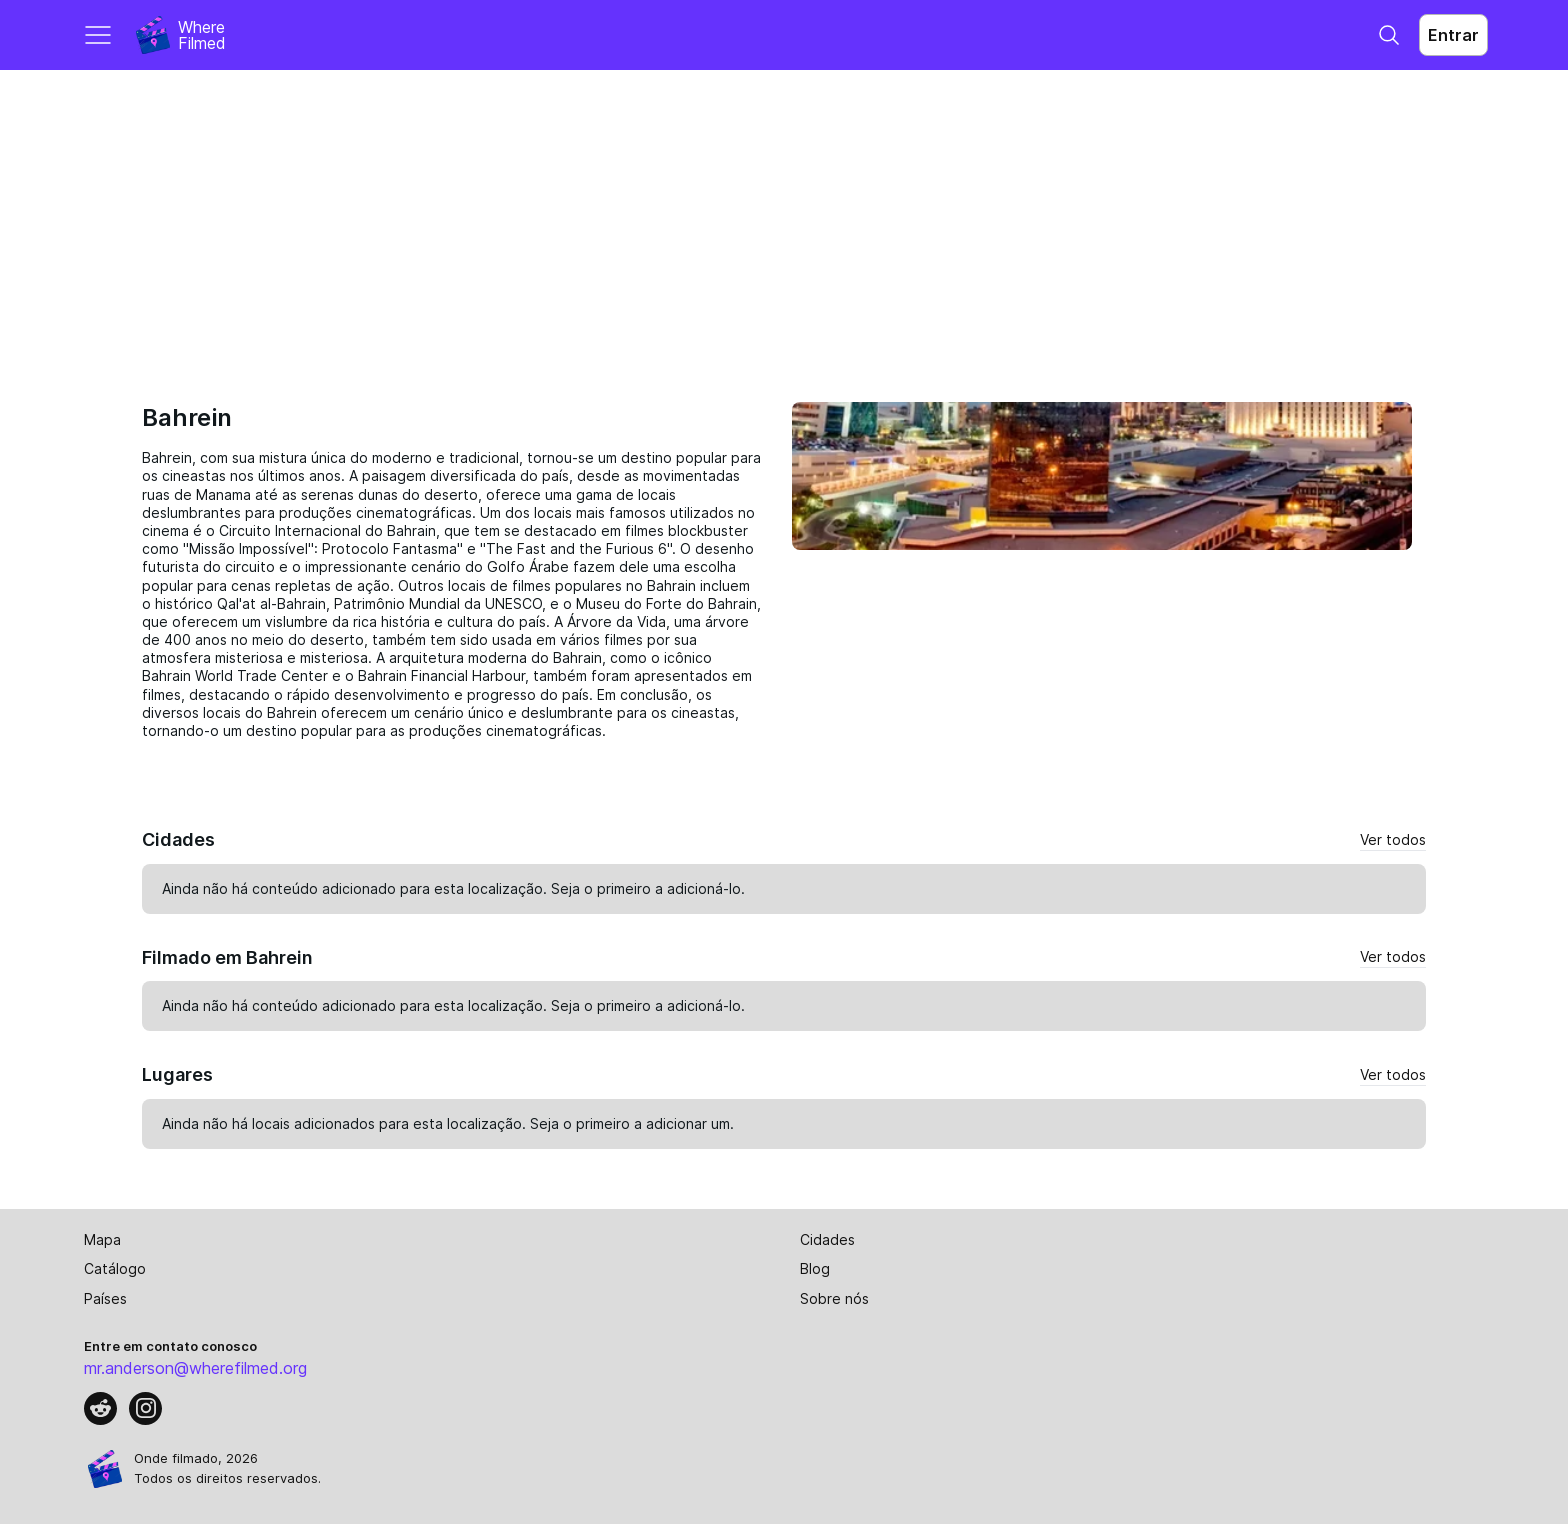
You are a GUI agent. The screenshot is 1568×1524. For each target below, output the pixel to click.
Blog (815, 1268)
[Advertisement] (784, 220)
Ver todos (1393, 839)
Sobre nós (834, 1298)
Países (105, 1298)
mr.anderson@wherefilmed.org (195, 1368)
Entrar (1453, 35)
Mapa (102, 1239)
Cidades (827, 1239)
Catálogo (115, 1268)
